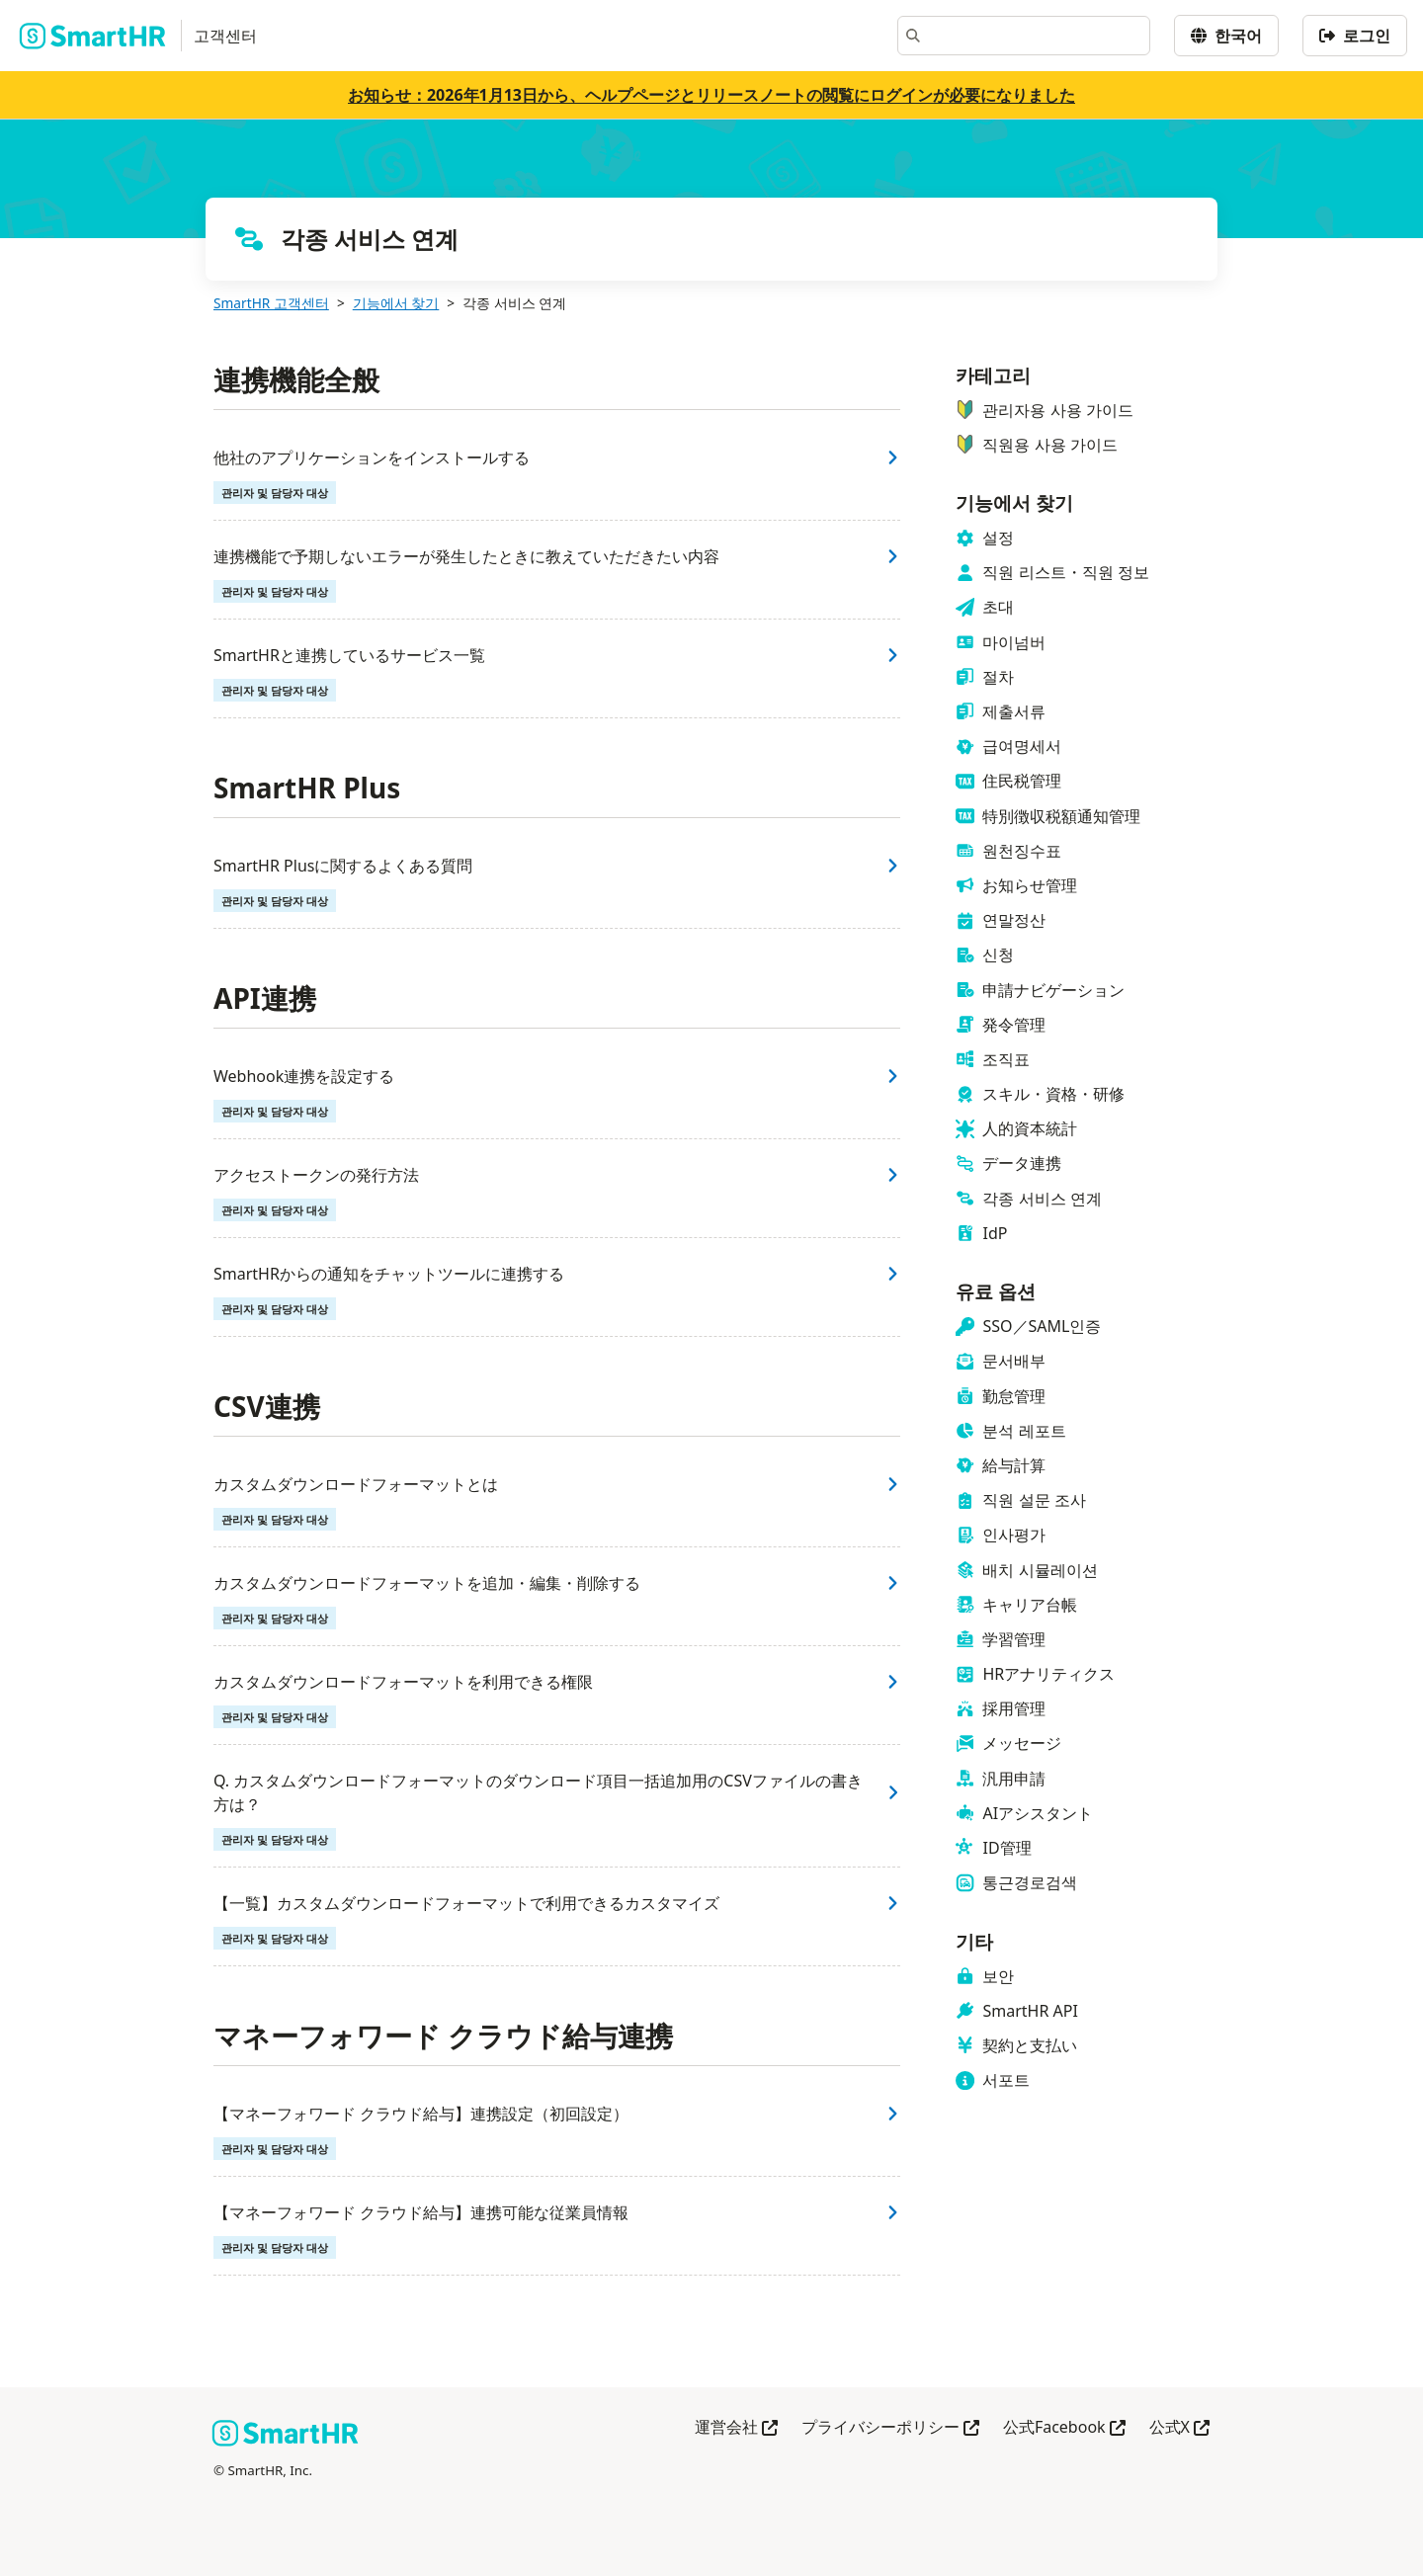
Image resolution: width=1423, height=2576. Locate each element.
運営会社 (736, 2428)
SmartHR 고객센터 (271, 302)
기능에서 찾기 (396, 302)
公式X (1179, 2428)
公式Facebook (1064, 2428)
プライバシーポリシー (890, 2428)
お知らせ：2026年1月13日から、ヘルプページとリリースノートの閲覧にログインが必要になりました (711, 95)
